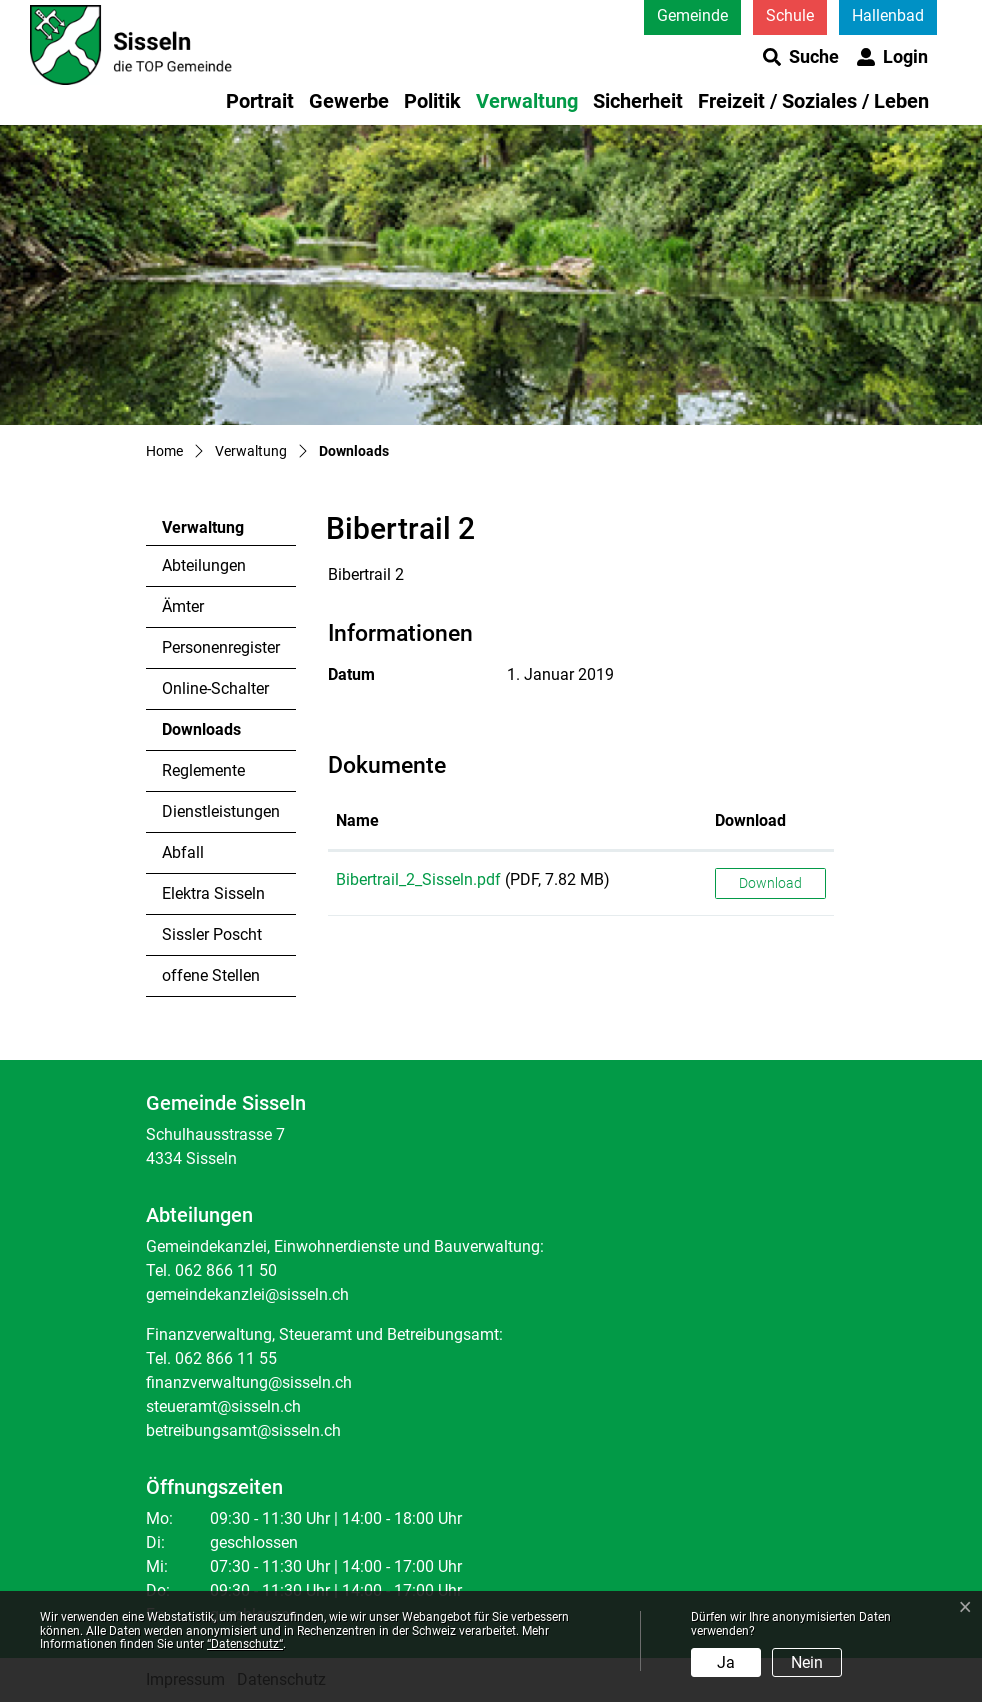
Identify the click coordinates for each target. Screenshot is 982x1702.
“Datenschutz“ (245, 1644)
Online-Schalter (215, 688)
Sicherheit (638, 101)
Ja (726, 1662)
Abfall (183, 852)
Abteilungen (204, 565)
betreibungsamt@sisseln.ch (243, 1430)
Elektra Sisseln (213, 893)
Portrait (260, 101)
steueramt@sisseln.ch (223, 1406)
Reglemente (203, 770)
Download (770, 883)
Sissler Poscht (212, 934)
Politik (432, 101)
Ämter (183, 606)
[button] (801, 57)
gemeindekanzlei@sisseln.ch (247, 1294)
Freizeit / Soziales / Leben (813, 101)
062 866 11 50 (226, 1270)
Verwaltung (527, 101)
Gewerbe (349, 101)
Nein (807, 1662)
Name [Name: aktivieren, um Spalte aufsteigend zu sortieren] (357, 820)
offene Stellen (211, 975)
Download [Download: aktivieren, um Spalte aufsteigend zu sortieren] (750, 820)
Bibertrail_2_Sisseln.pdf (418, 879)
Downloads (216, 735)
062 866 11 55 (226, 1358)
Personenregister (221, 647)
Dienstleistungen (221, 811)
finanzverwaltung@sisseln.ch (249, 1382)
